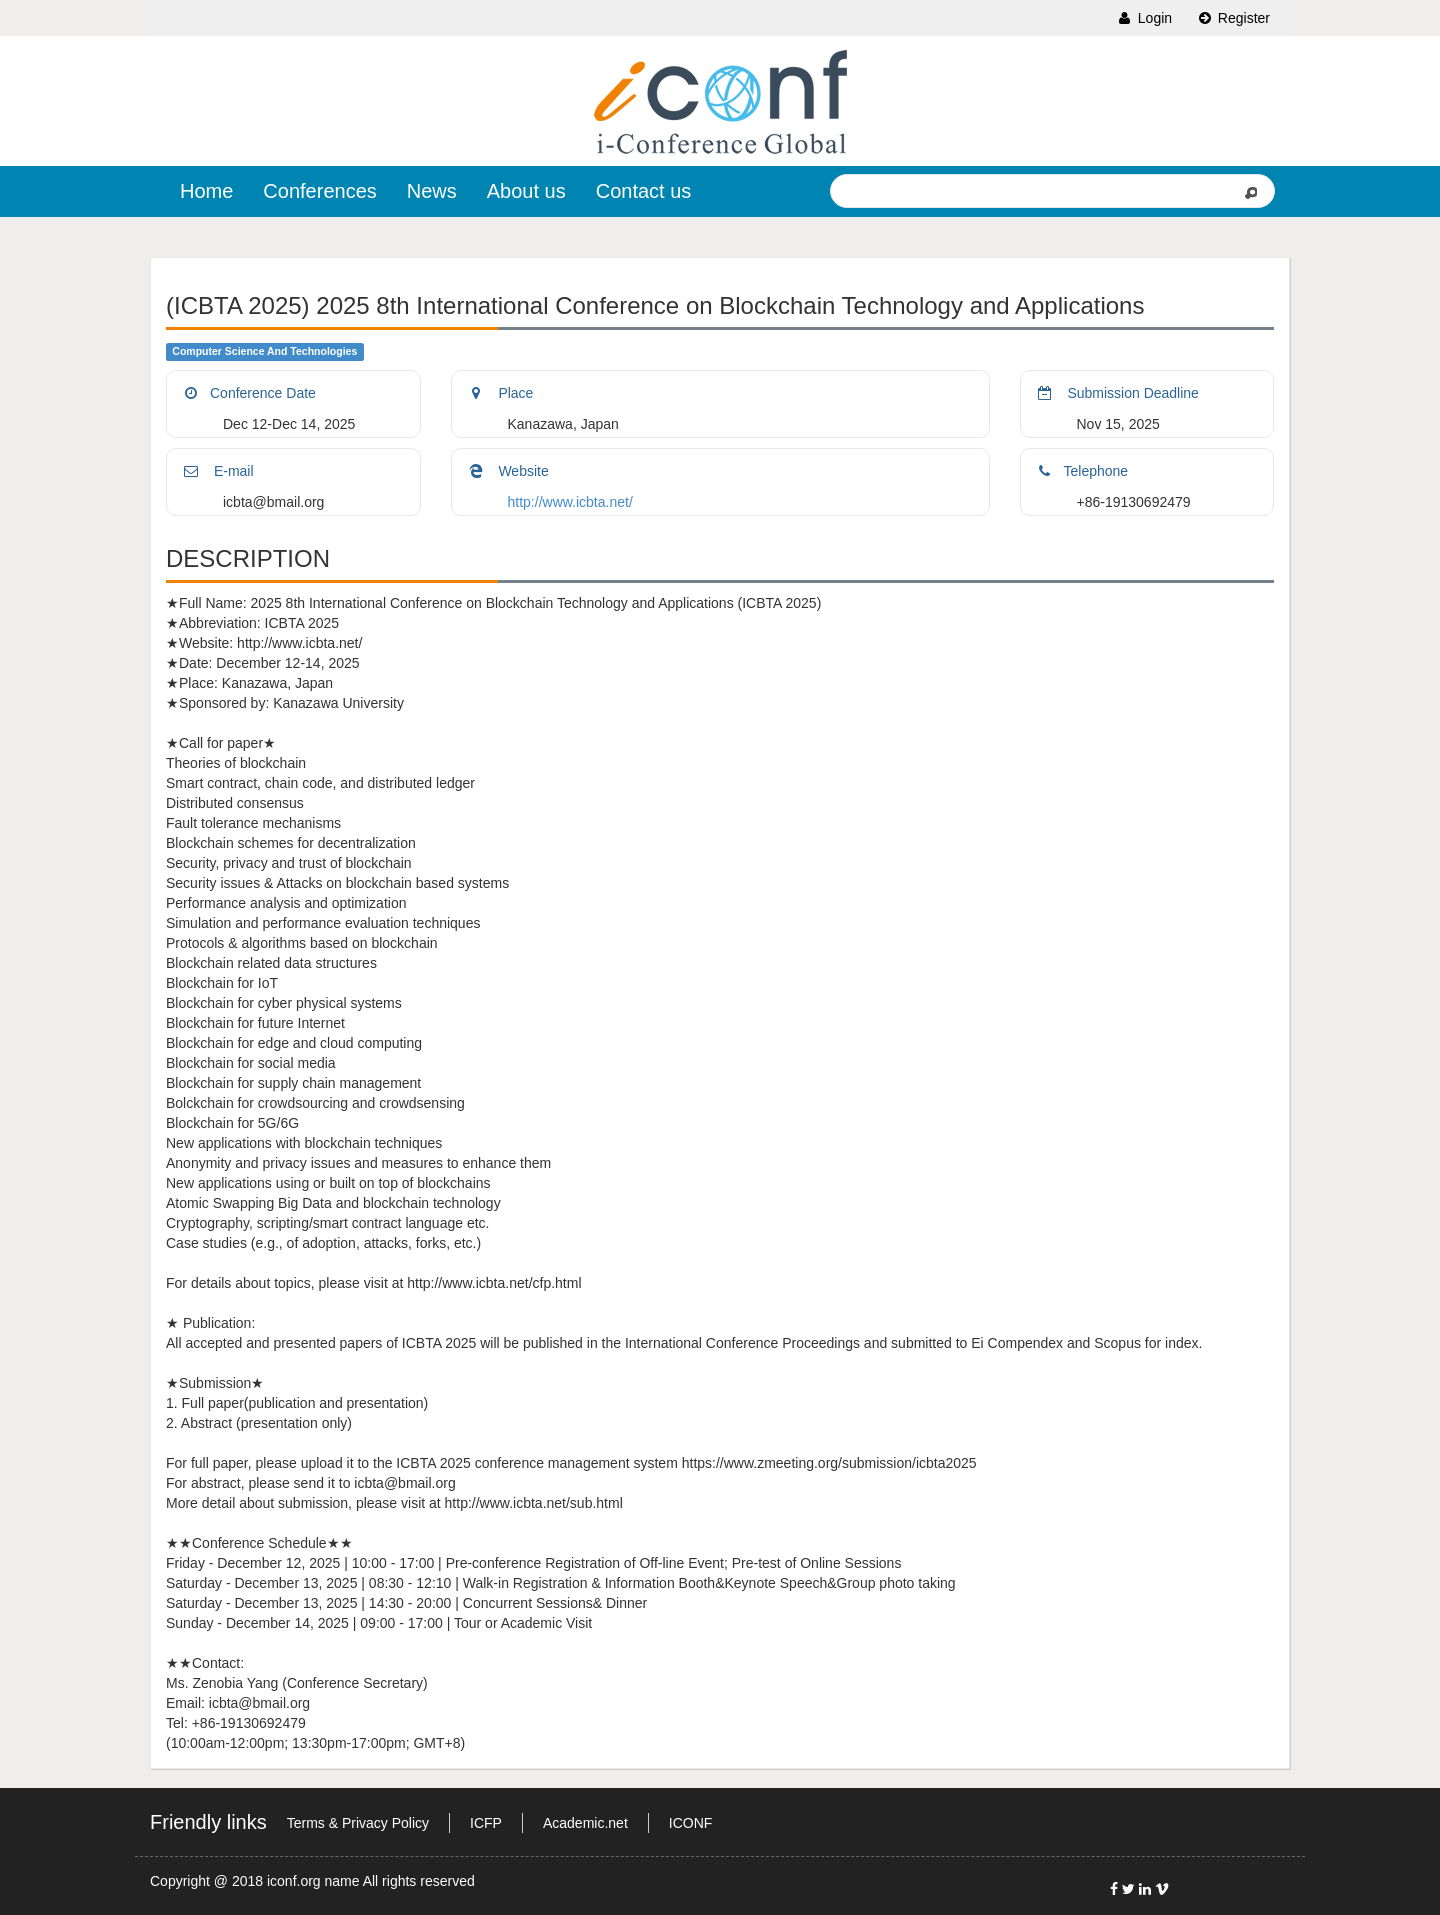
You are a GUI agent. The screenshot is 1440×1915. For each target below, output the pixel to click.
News (432, 191)
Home (206, 191)
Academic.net (585, 1823)
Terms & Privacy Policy (358, 1823)
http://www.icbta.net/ (570, 502)
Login (1144, 18)
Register (1233, 18)
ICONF (691, 1823)
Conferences (319, 191)
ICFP (486, 1823)
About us (526, 191)
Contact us (644, 191)
